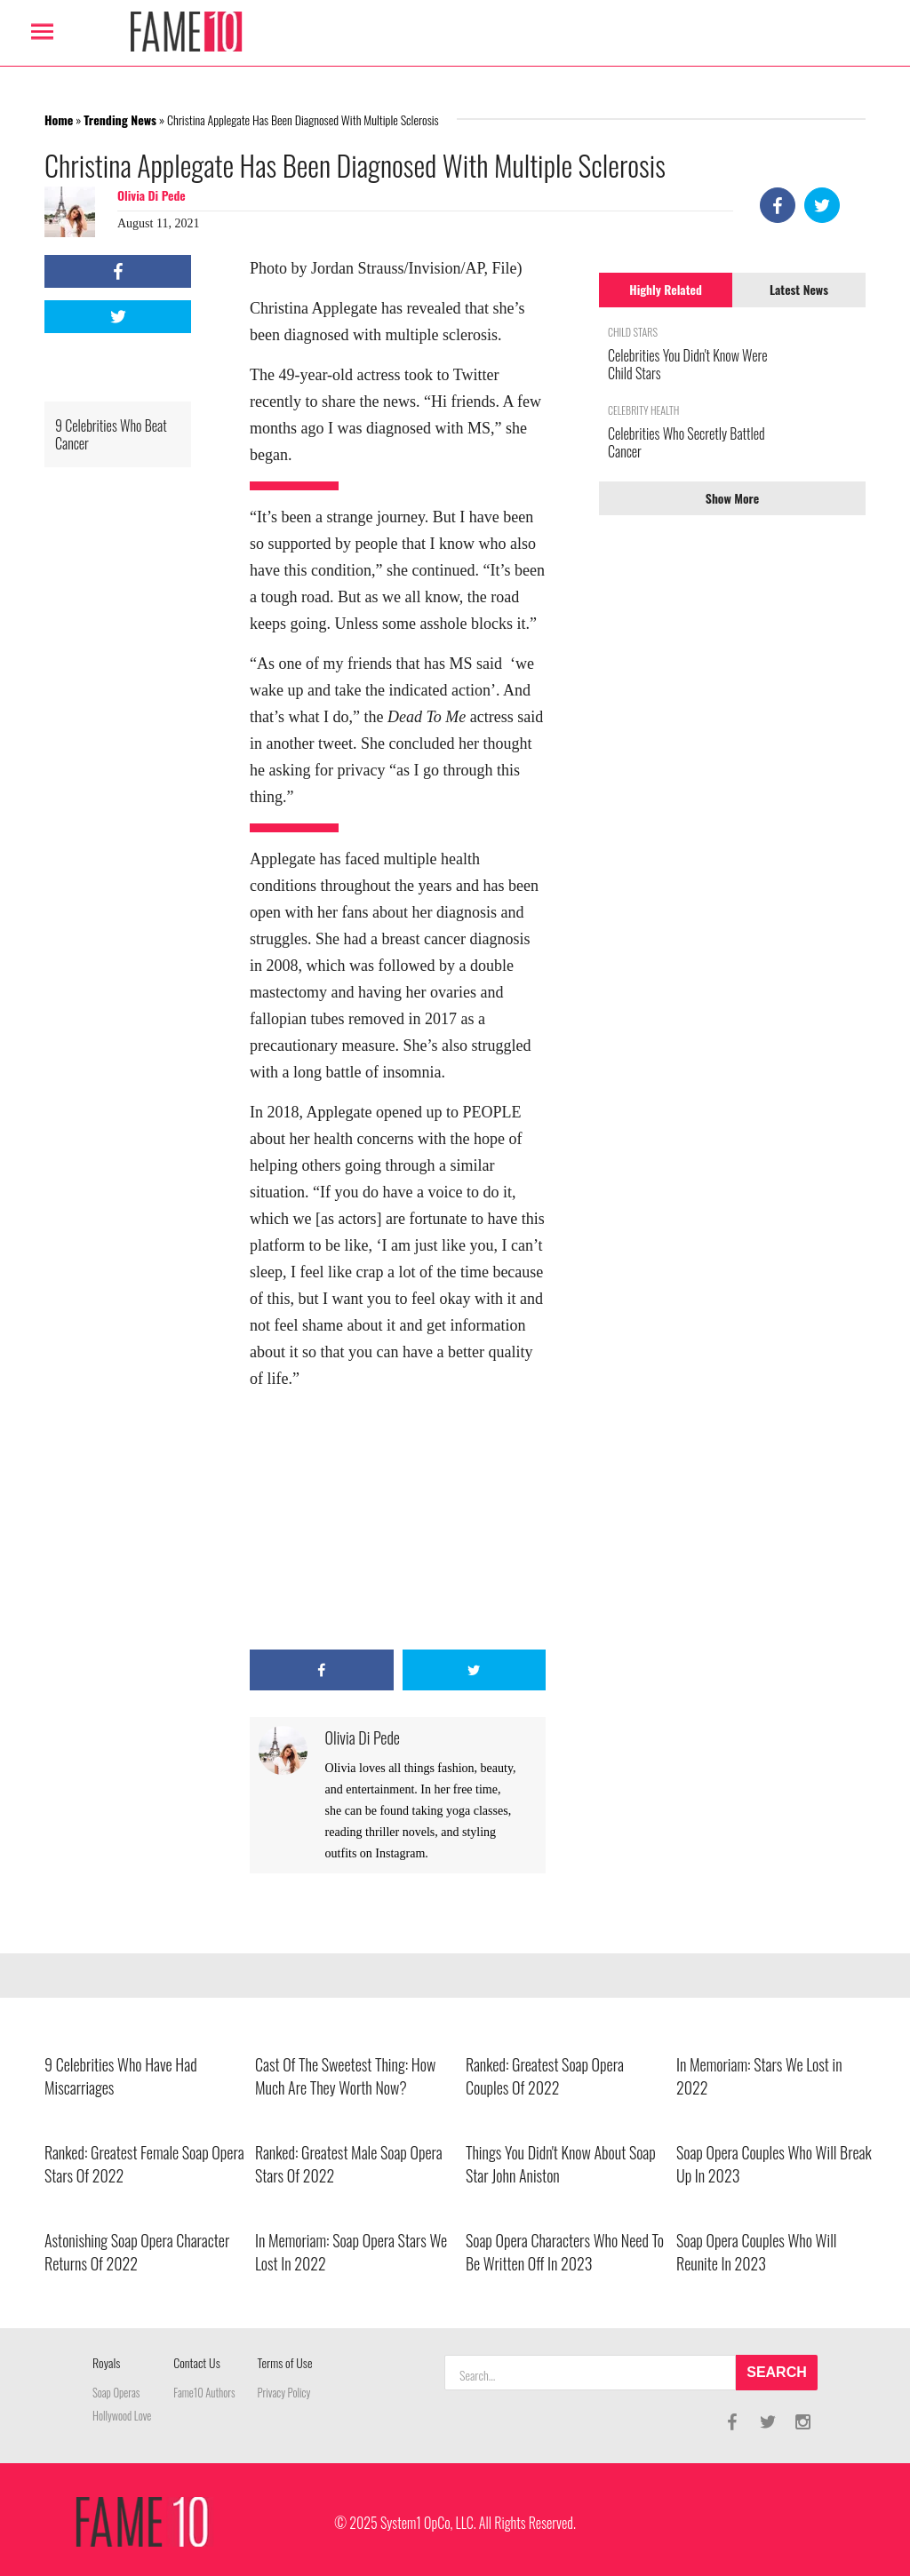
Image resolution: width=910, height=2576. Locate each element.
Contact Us (196, 2362)
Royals (106, 2362)
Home (58, 119)
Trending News (120, 119)
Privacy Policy (284, 2392)
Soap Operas (116, 2392)
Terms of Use (285, 2362)
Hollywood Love (121, 2415)
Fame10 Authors (204, 2392)
